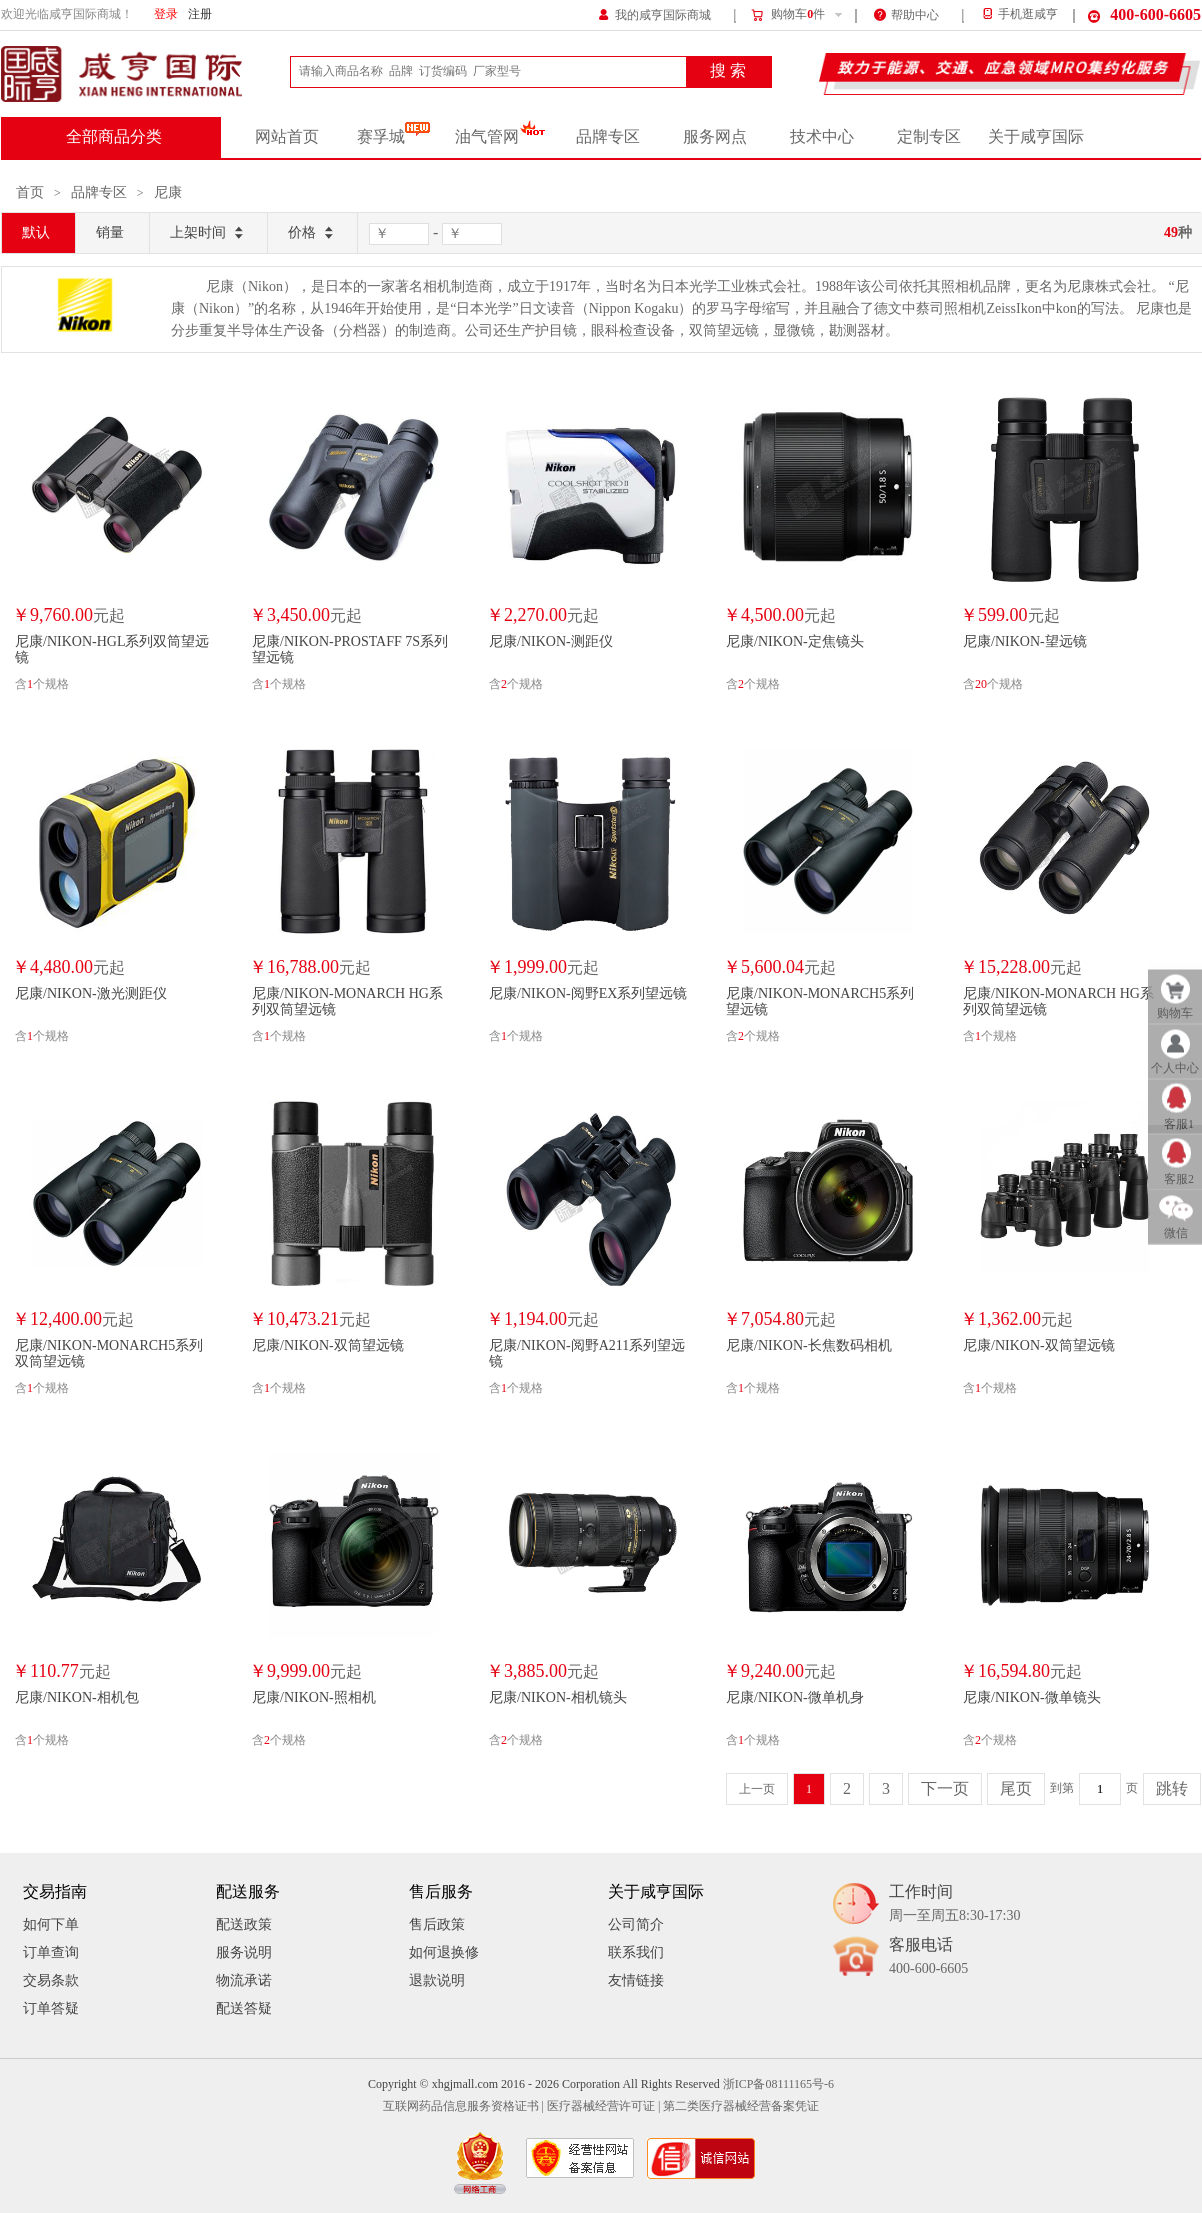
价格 (312, 233)
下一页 (945, 1789)
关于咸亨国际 (1036, 137)
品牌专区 (608, 137)
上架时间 (208, 233)
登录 (166, 14)
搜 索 (728, 71)
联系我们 (636, 1952)
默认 (36, 232)
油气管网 (500, 137)
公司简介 (636, 1924)
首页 (30, 192)
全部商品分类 (114, 137)
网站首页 (287, 137)
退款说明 (437, 1980)
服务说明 (244, 1952)
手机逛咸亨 (1019, 14)
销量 (110, 232)
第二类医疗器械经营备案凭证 (741, 2106)
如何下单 (51, 1924)
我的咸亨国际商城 (654, 13)
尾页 (1016, 1789)
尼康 (168, 192)
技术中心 (822, 137)
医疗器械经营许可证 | (603, 2106)
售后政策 (437, 1924)
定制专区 (929, 137)
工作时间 (954, 1904)
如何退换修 (444, 1952)
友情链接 (636, 1980)
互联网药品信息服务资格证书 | (463, 2106)
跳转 (1172, 1789)
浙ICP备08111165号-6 (778, 2084)
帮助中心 (906, 13)
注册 (200, 14)
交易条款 (51, 1980)
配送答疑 (244, 2008)
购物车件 (787, 15)
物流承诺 (244, 1980)
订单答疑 (51, 2008)
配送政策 (244, 1924)
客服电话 (928, 1957)
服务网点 (715, 137)
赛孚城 (393, 137)
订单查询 (51, 1952)
